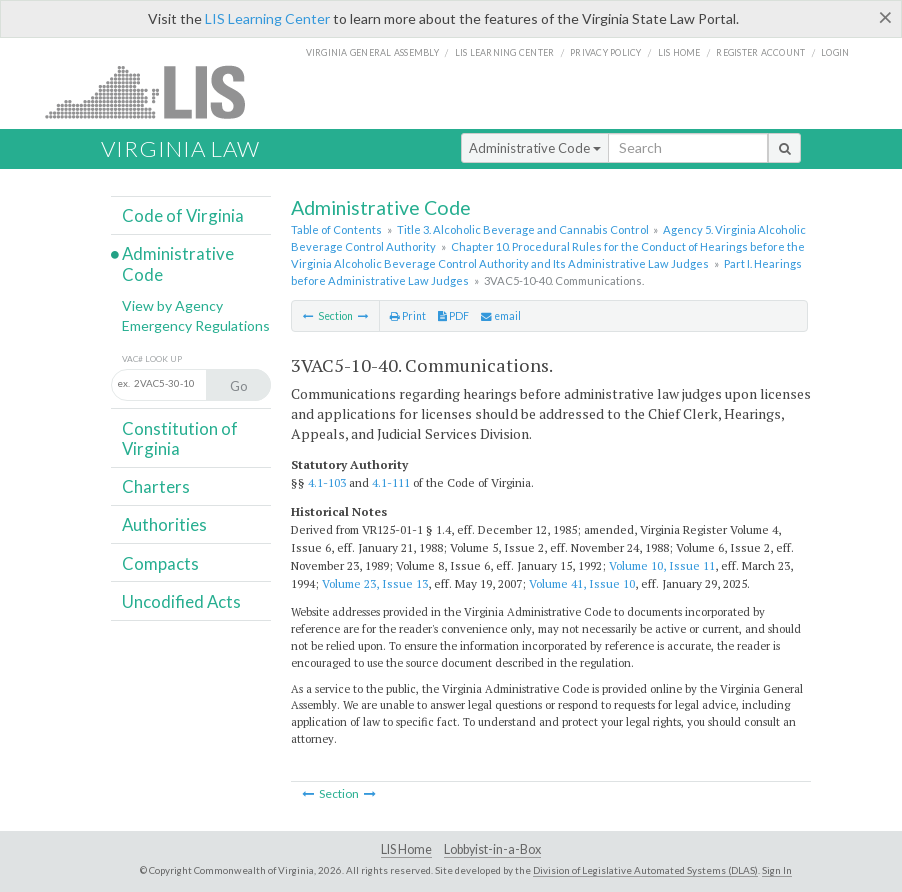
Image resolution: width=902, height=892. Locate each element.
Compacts (160, 563)
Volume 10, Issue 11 (662, 565)
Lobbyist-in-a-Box (492, 849)
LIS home (679, 52)
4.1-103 (327, 482)
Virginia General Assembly (372, 52)
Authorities (164, 524)
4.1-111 (391, 482)
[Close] (885, 17)
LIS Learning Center (267, 18)
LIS (156, 91)
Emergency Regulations (196, 325)
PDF (453, 316)
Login (835, 52)
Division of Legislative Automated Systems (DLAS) (645, 870)
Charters (156, 486)
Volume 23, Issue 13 (375, 583)
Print (408, 316)
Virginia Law (180, 148)
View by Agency (172, 305)
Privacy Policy (606, 52)
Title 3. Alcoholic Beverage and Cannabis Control (523, 229)
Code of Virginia (183, 215)
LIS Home (406, 849)
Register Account (760, 52)
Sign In (777, 870)
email (501, 316)
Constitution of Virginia (180, 438)
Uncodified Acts (181, 601)
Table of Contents (336, 229)
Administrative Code (535, 148)
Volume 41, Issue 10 (582, 583)
